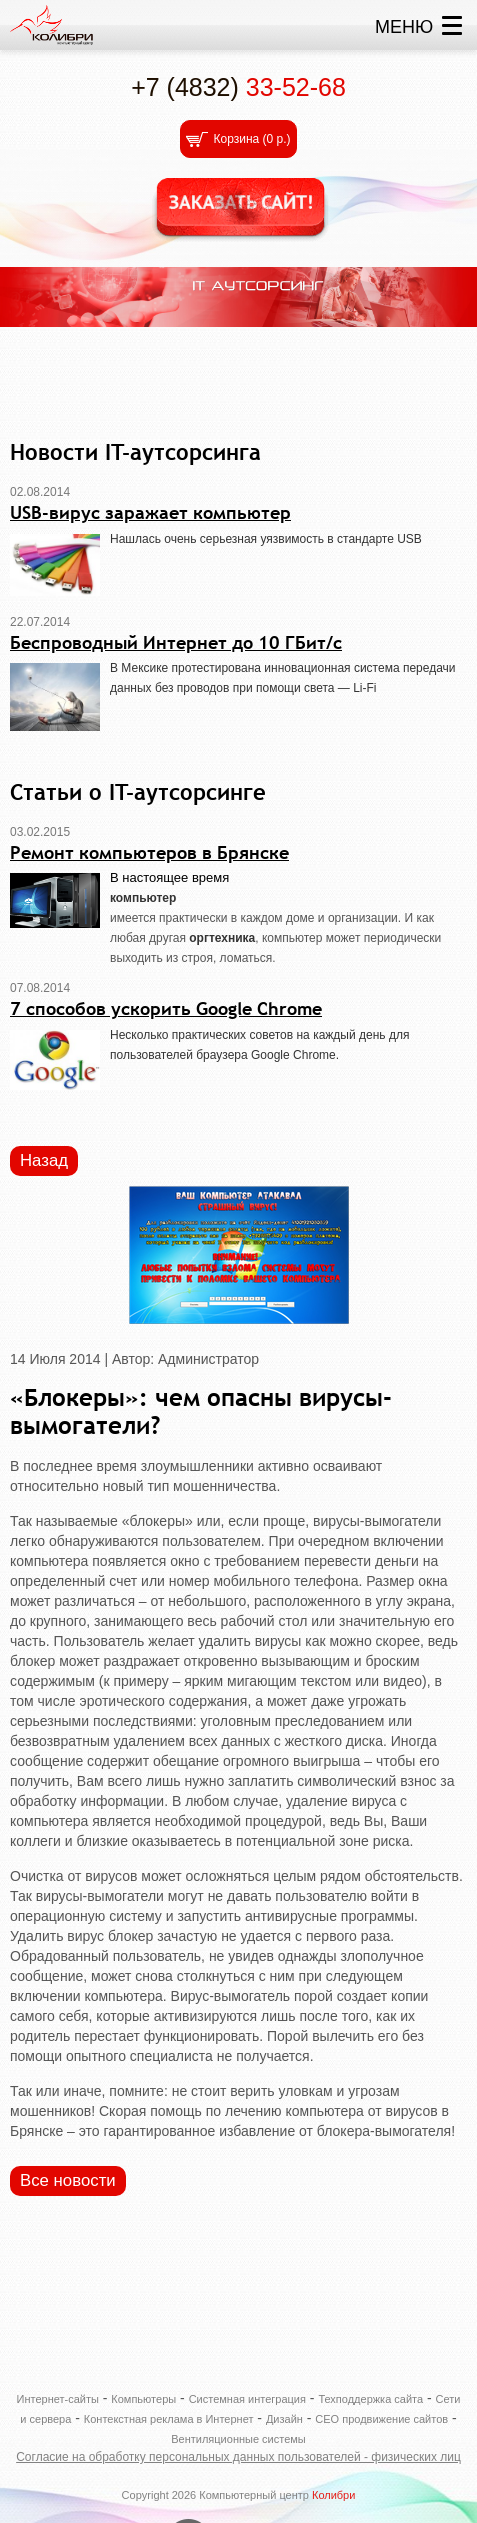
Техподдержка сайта (370, 2399)
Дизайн (284, 2419)
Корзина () (251, 139)
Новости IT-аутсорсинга (135, 452)
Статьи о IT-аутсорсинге (138, 792)
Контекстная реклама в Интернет (169, 2419)
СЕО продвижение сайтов (381, 2419)
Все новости (68, 2180)
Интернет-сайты (58, 2399)
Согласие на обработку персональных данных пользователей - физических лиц (238, 2457)
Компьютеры (143, 2399)
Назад (44, 1160)
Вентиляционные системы (238, 2439)
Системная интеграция (247, 2399)
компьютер (143, 898)
